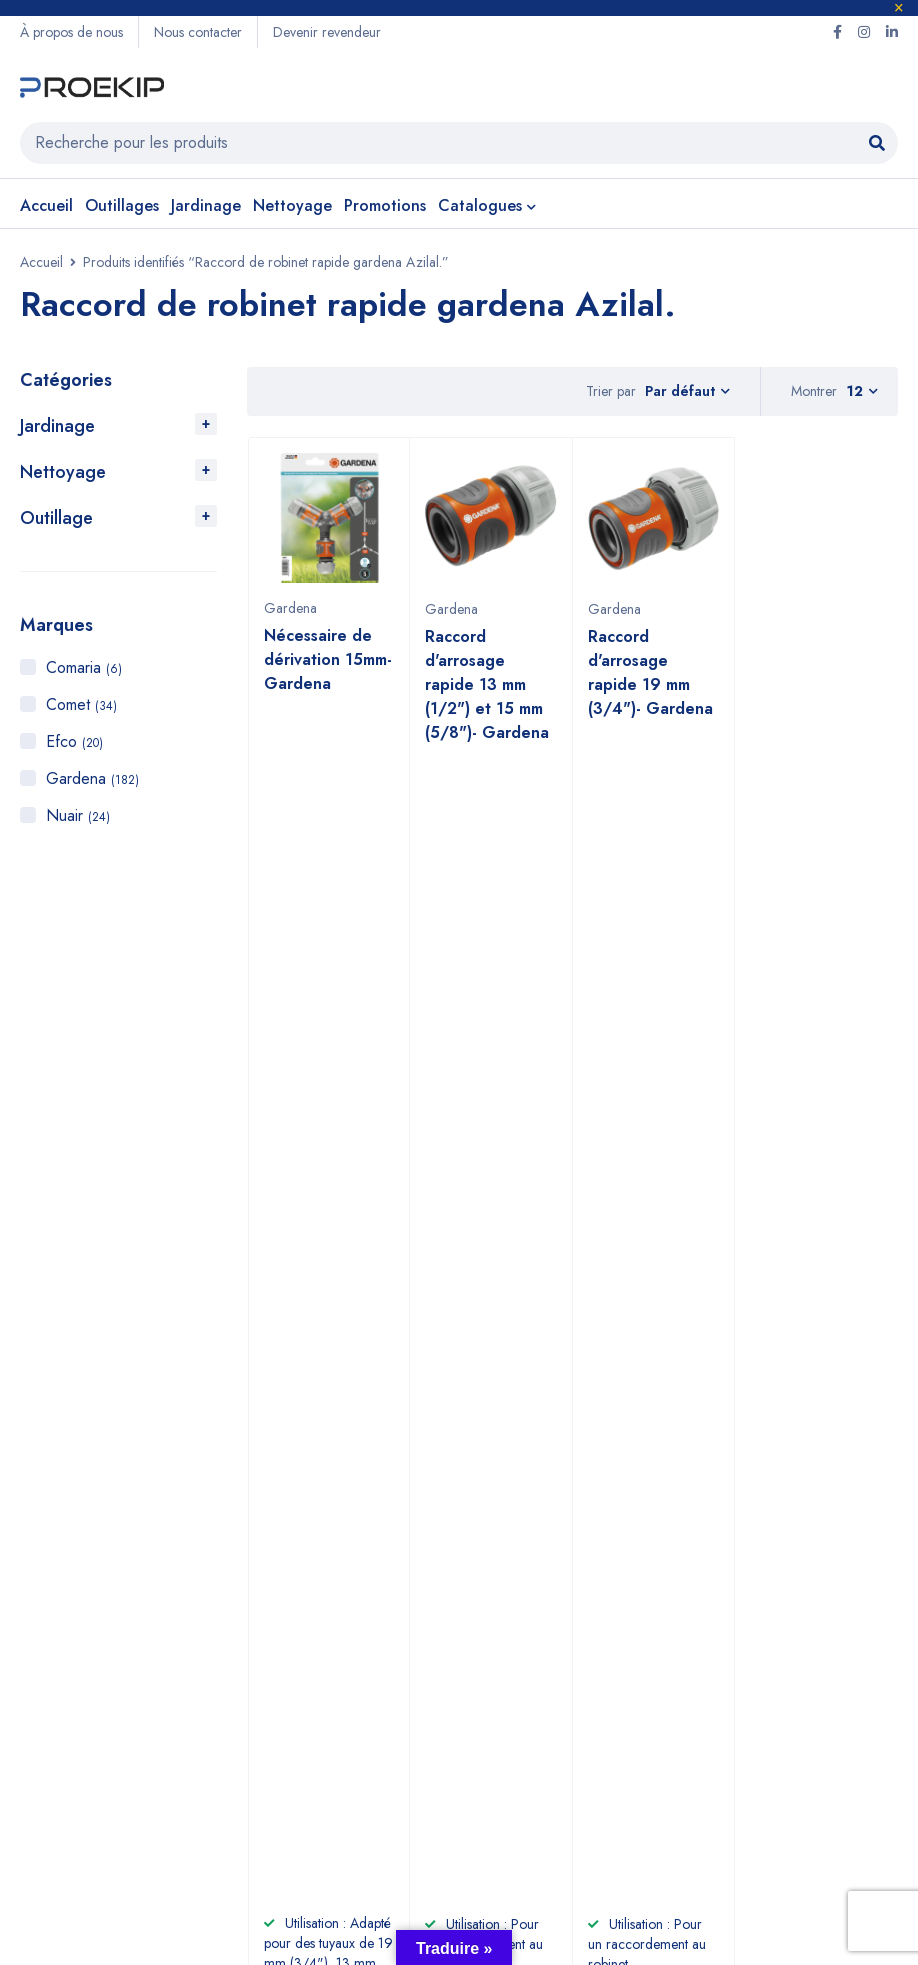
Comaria (84, 667)
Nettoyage (63, 472)
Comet (81, 704)
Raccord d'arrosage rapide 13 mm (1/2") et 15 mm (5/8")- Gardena (487, 684)
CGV (336, 1712)
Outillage (56, 518)
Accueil (41, 262)
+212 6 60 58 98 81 (497, 1332)
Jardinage (57, 426)
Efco (74, 741)
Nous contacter (198, 32)
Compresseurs (71, 1744)
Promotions (57, 1776)
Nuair (78, 815)
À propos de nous (71, 32)
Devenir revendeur (327, 32)
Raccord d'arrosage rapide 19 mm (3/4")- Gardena (650, 672)
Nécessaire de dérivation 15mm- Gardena (328, 659)
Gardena (92, 778)
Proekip (175, 1874)
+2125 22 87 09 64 (497, 1368)
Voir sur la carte (64, 1403)
